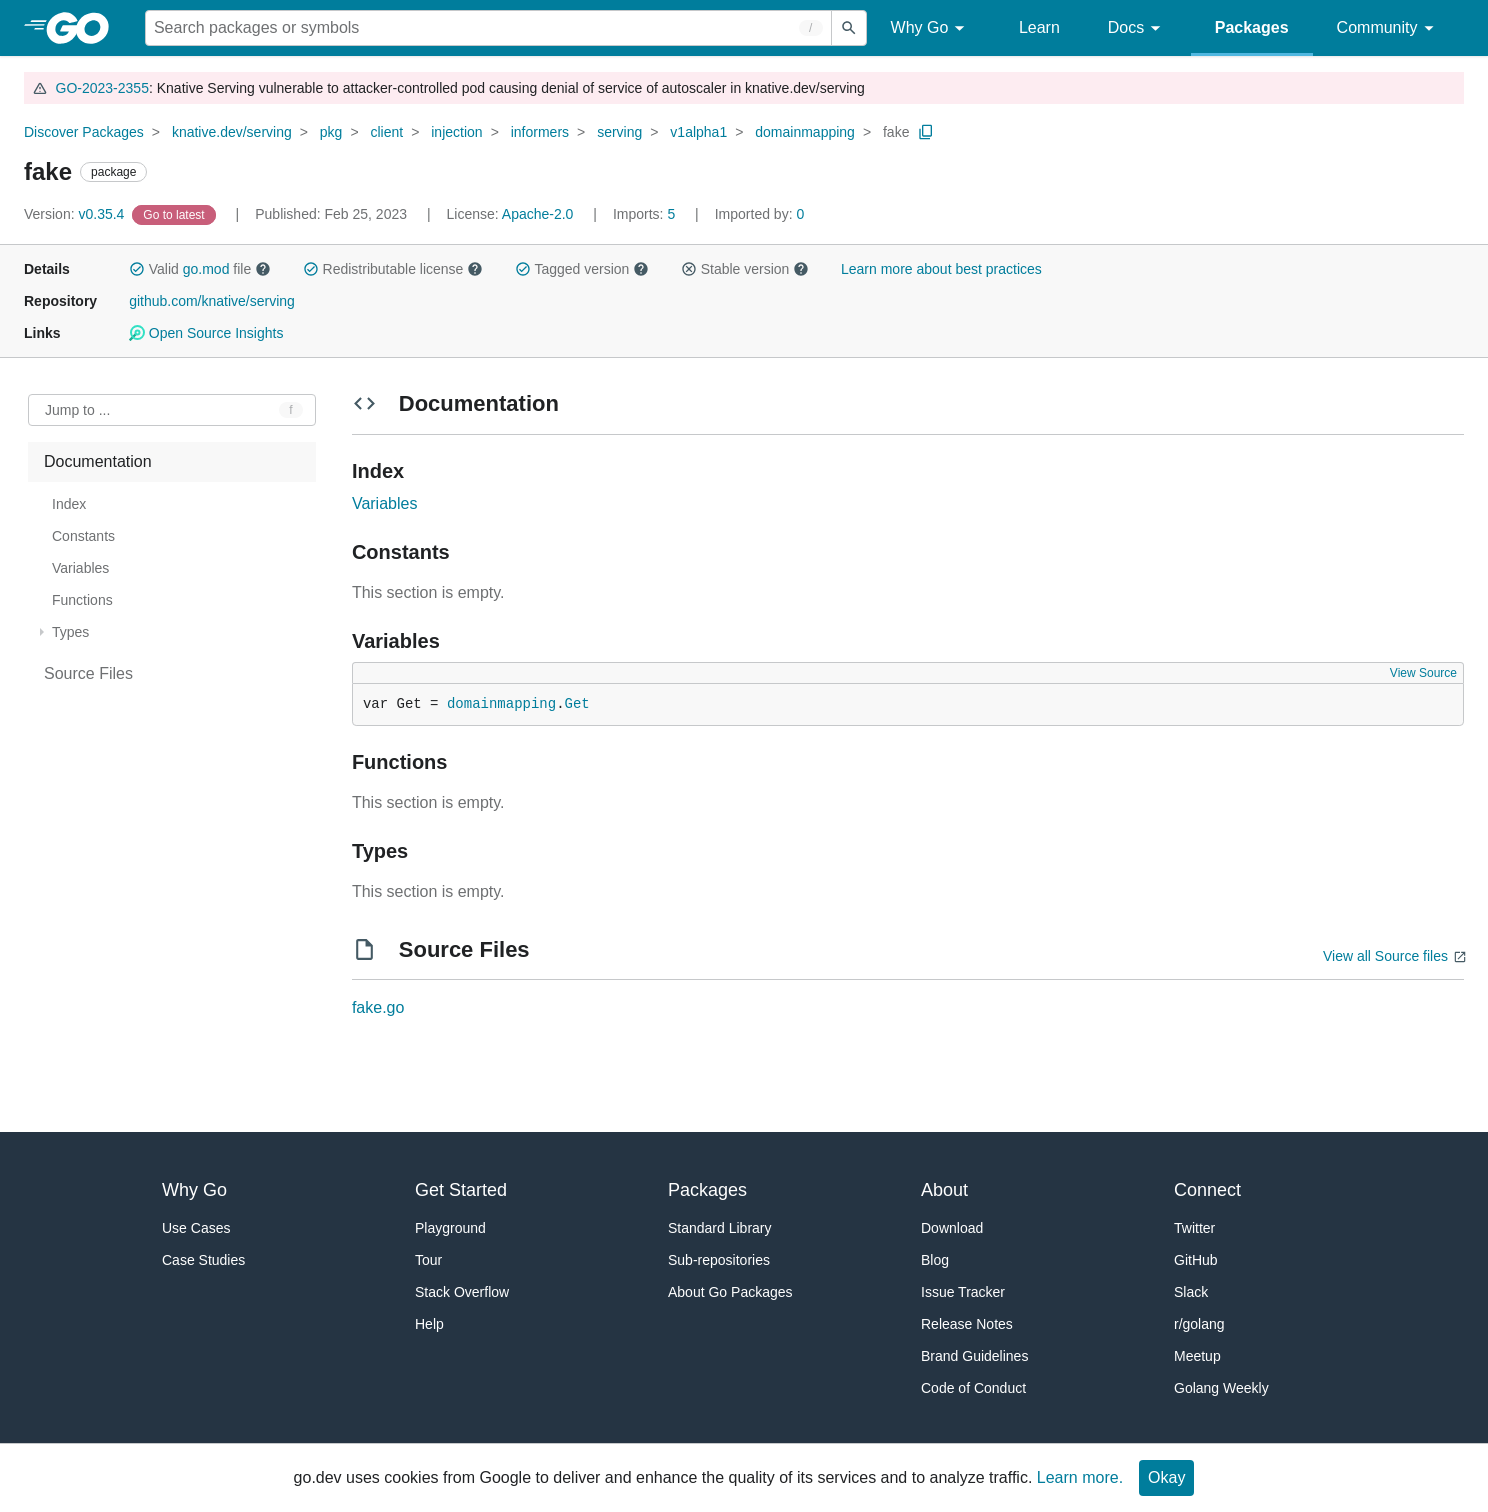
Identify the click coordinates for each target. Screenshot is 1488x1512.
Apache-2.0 (538, 214)
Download (952, 1228)
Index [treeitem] (69, 504)
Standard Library (720, 1228)
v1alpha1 (698, 132)
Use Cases (196, 1228)
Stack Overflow (462, 1292)
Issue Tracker (963, 1292)
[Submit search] (849, 28)
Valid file (200, 269)
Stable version (745, 269)
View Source (1423, 673)
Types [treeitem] (70, 632)
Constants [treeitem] (83, 536)
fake (896, 132)
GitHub (1196, 1260)
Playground (450, 1228)
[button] (137, 269)
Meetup (1197, 1356)
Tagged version (582, 269)
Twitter (1194, 1228)
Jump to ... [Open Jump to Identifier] (77, 410)
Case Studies (203, 1260)
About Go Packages (730, 1292)
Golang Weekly (1221, 1388)
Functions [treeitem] (82, 600)
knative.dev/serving (232, 132)
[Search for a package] (488, 28)
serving (619, 132)
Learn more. (1080, 1477)
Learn (1039, 27)
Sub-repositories (719, 1260)
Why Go (931, 28)
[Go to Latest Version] (175, 214)
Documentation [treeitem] (98, 461)
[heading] (84, 28)
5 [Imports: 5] (646, 214)
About (944, 1190)
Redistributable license (393, 269)
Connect (1207, 1190)
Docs (1137, 28)
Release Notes (967, 1324)
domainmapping (805, 132)
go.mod (206, 269)
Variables (385, 503)
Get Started (461, 1190)
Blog (935, 1260)
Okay (1166, 1477)
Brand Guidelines (974, 1356)
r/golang (1199, 1324)
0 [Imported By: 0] (760, 214)
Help (429, 1324)
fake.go (378, 1007)
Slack (1191, 1292)
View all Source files (1385, 956)
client (386, 132)
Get (577, 704)
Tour (428, 1260)
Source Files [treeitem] (88, 673)
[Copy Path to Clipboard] (926, 132)
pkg (331, 132)
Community (1388, 28)
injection (456, 132)
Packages (1252, 27)
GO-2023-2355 (102, 88)
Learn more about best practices (941, 269)
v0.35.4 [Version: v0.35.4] (76, 214)
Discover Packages (84, 132)
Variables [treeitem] (80, 568)
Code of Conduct (973, 1388)
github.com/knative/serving (212, 301)
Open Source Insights (206, 333)
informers (540, 132)
